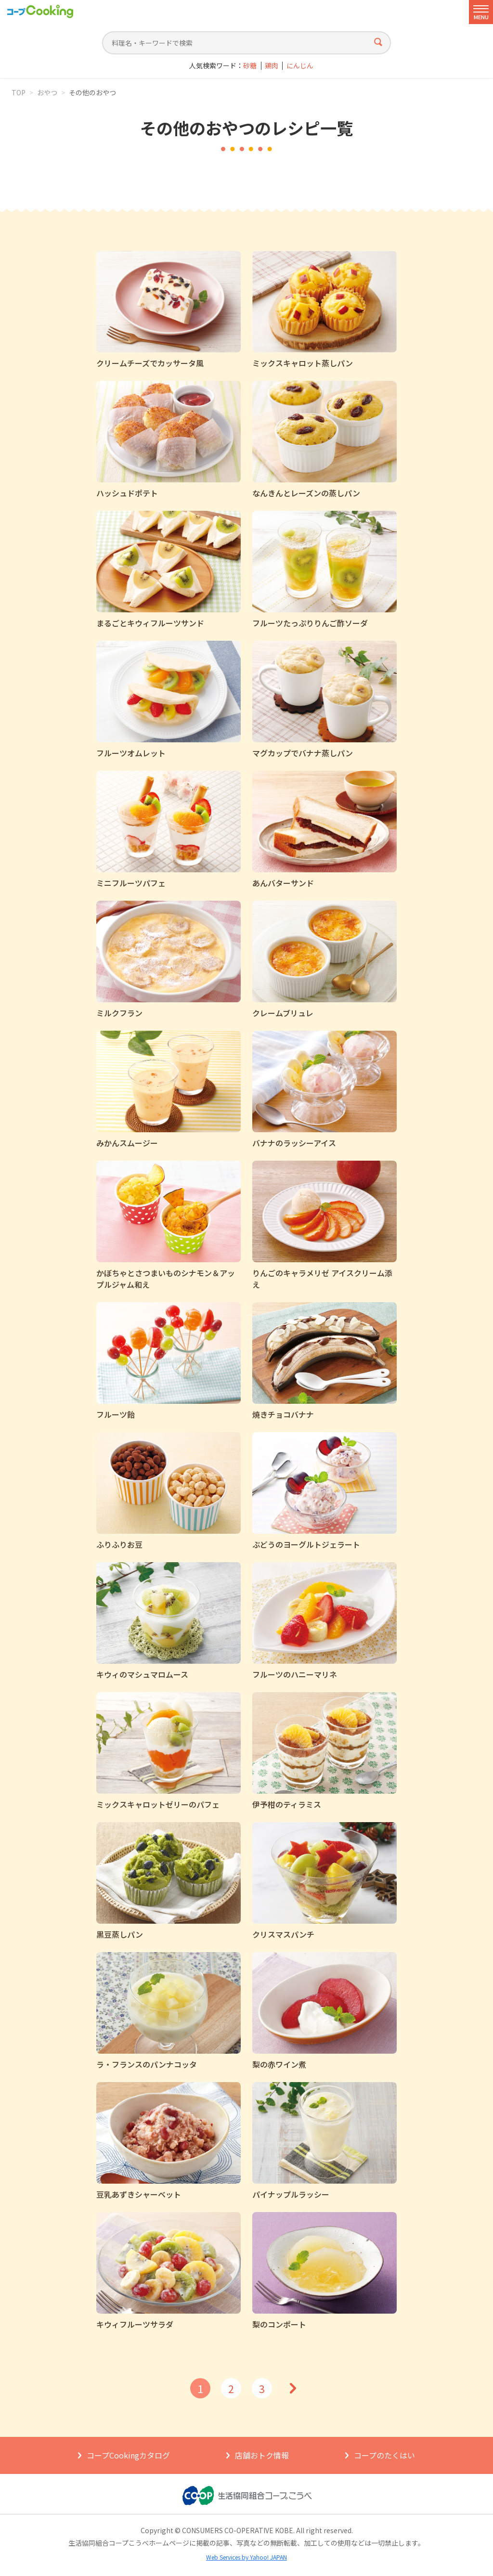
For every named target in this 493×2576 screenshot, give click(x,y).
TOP (19, 92)
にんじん (299, 66)
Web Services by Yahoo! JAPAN (246, 2557)
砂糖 (250, 66)
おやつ (47, 92)
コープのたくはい (384, 2455)
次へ (293, 2388)
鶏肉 (271, 66)
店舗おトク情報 (262, 2455)
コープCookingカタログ (128, 2455)
